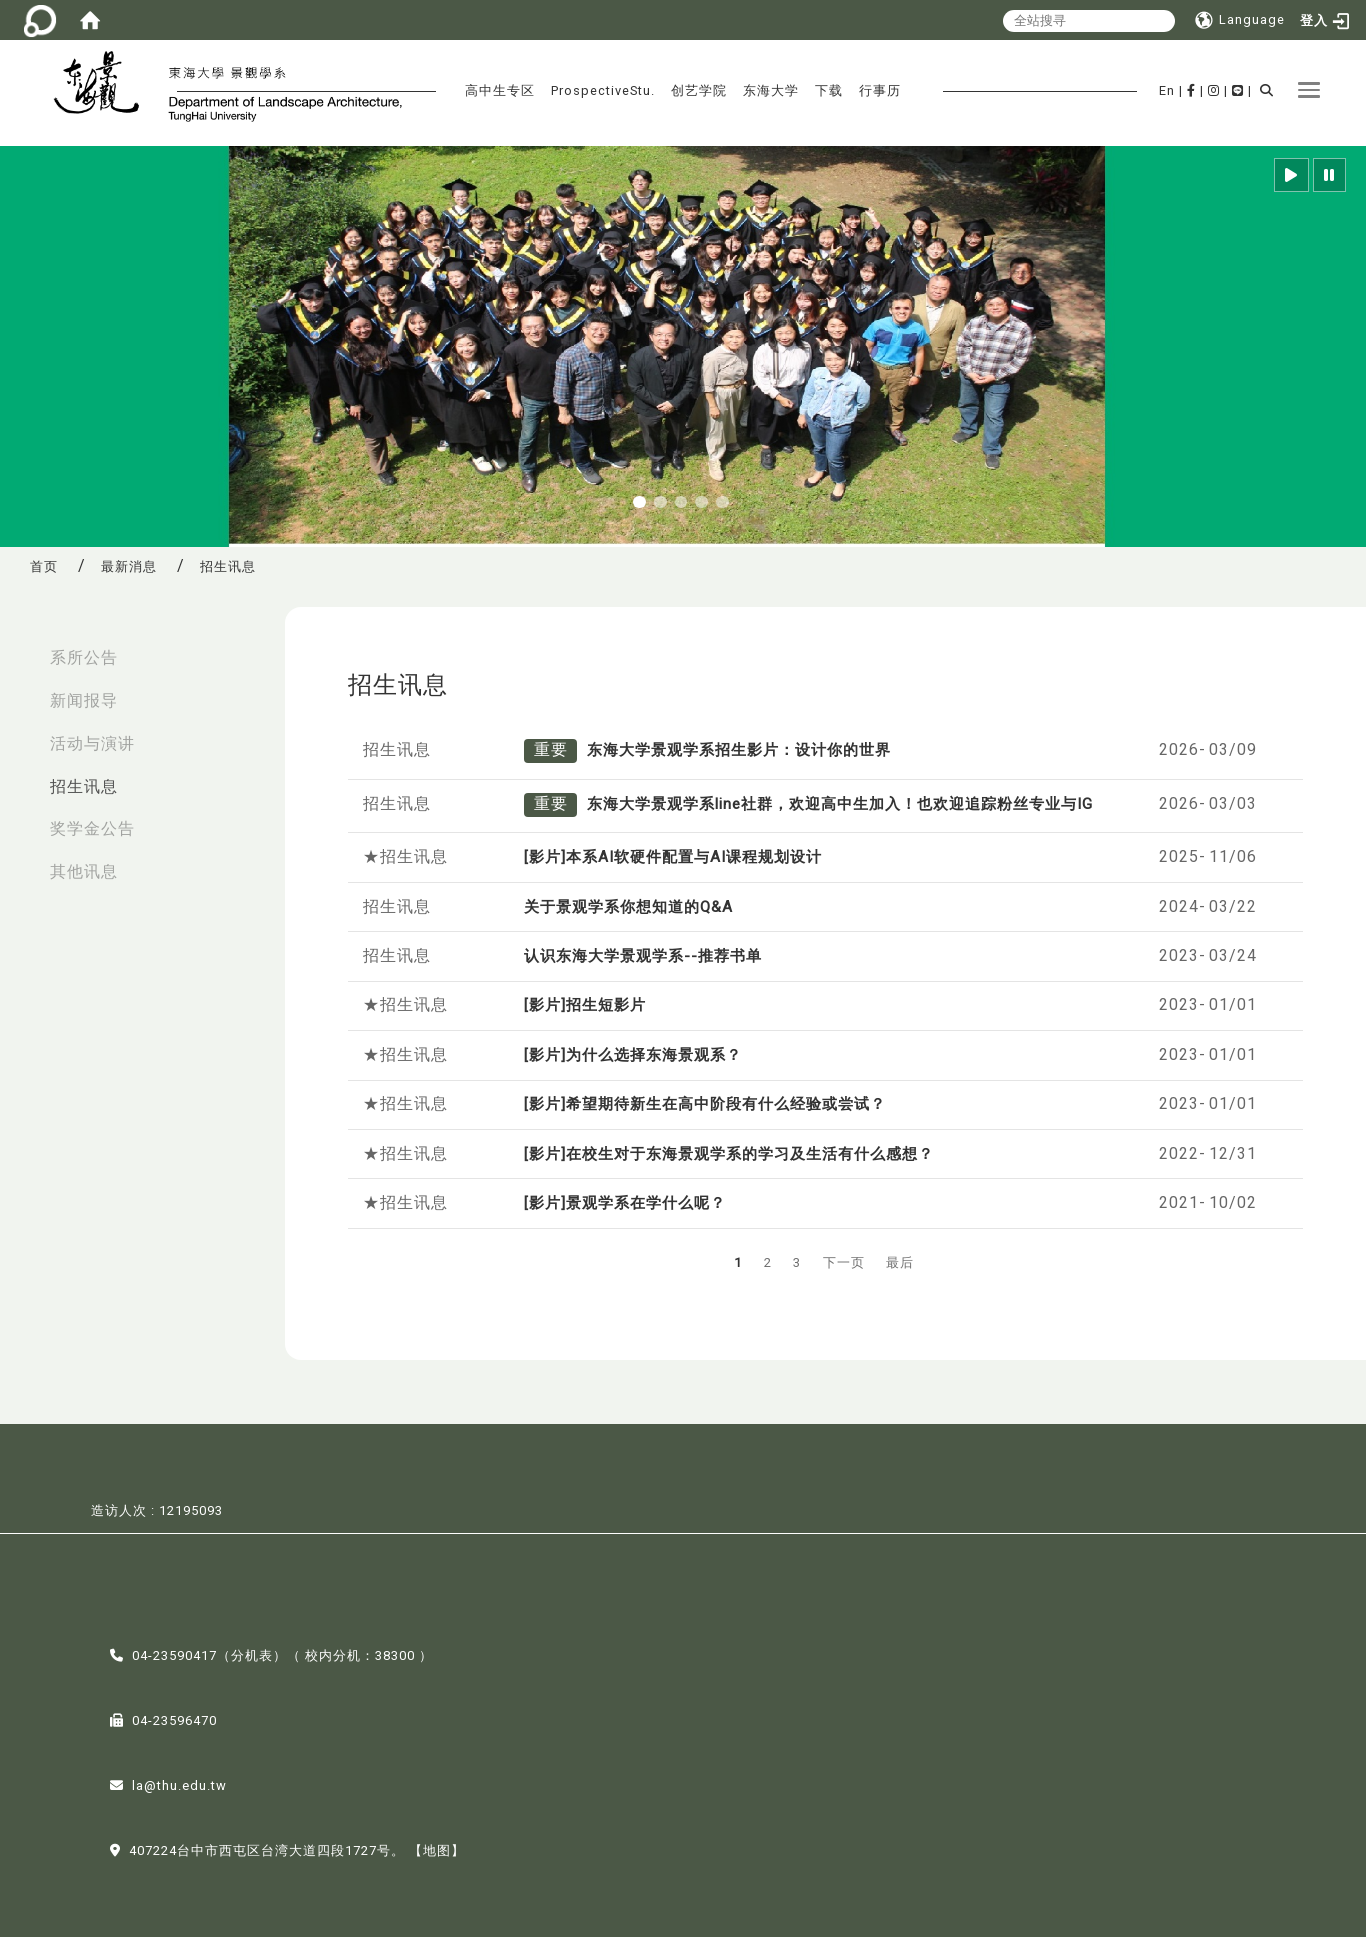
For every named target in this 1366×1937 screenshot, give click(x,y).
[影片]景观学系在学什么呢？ (625, 1203)
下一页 (844, 1262)
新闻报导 (84, 700)
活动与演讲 (92, 743)
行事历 (880, 90)
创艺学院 (699, 90)
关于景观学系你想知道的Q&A (628, 907)
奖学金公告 (92, 828)
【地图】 (437, 1848)
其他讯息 (84, 871)
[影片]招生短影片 (585, 1005)
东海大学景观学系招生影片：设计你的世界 (739, 750)
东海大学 (771, 90)
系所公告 (84, 657)
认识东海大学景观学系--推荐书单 (643, 956)
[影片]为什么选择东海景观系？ (633, 1055)
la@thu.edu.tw (179, 1783)
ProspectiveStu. (603, 90)
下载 (829, 90)
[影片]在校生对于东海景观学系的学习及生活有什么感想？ (729, 1154)
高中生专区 (500, 90)
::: (21, 647)
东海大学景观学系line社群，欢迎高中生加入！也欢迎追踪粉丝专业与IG (840, 804)
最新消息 (129, 566)
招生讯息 (84, 786)
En (1167, 90)
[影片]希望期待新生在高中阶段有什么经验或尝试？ (705, 1104)
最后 (900, 1262)
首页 (44, 566)
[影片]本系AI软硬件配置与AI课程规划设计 (673, 857)
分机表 (252, 1653)
